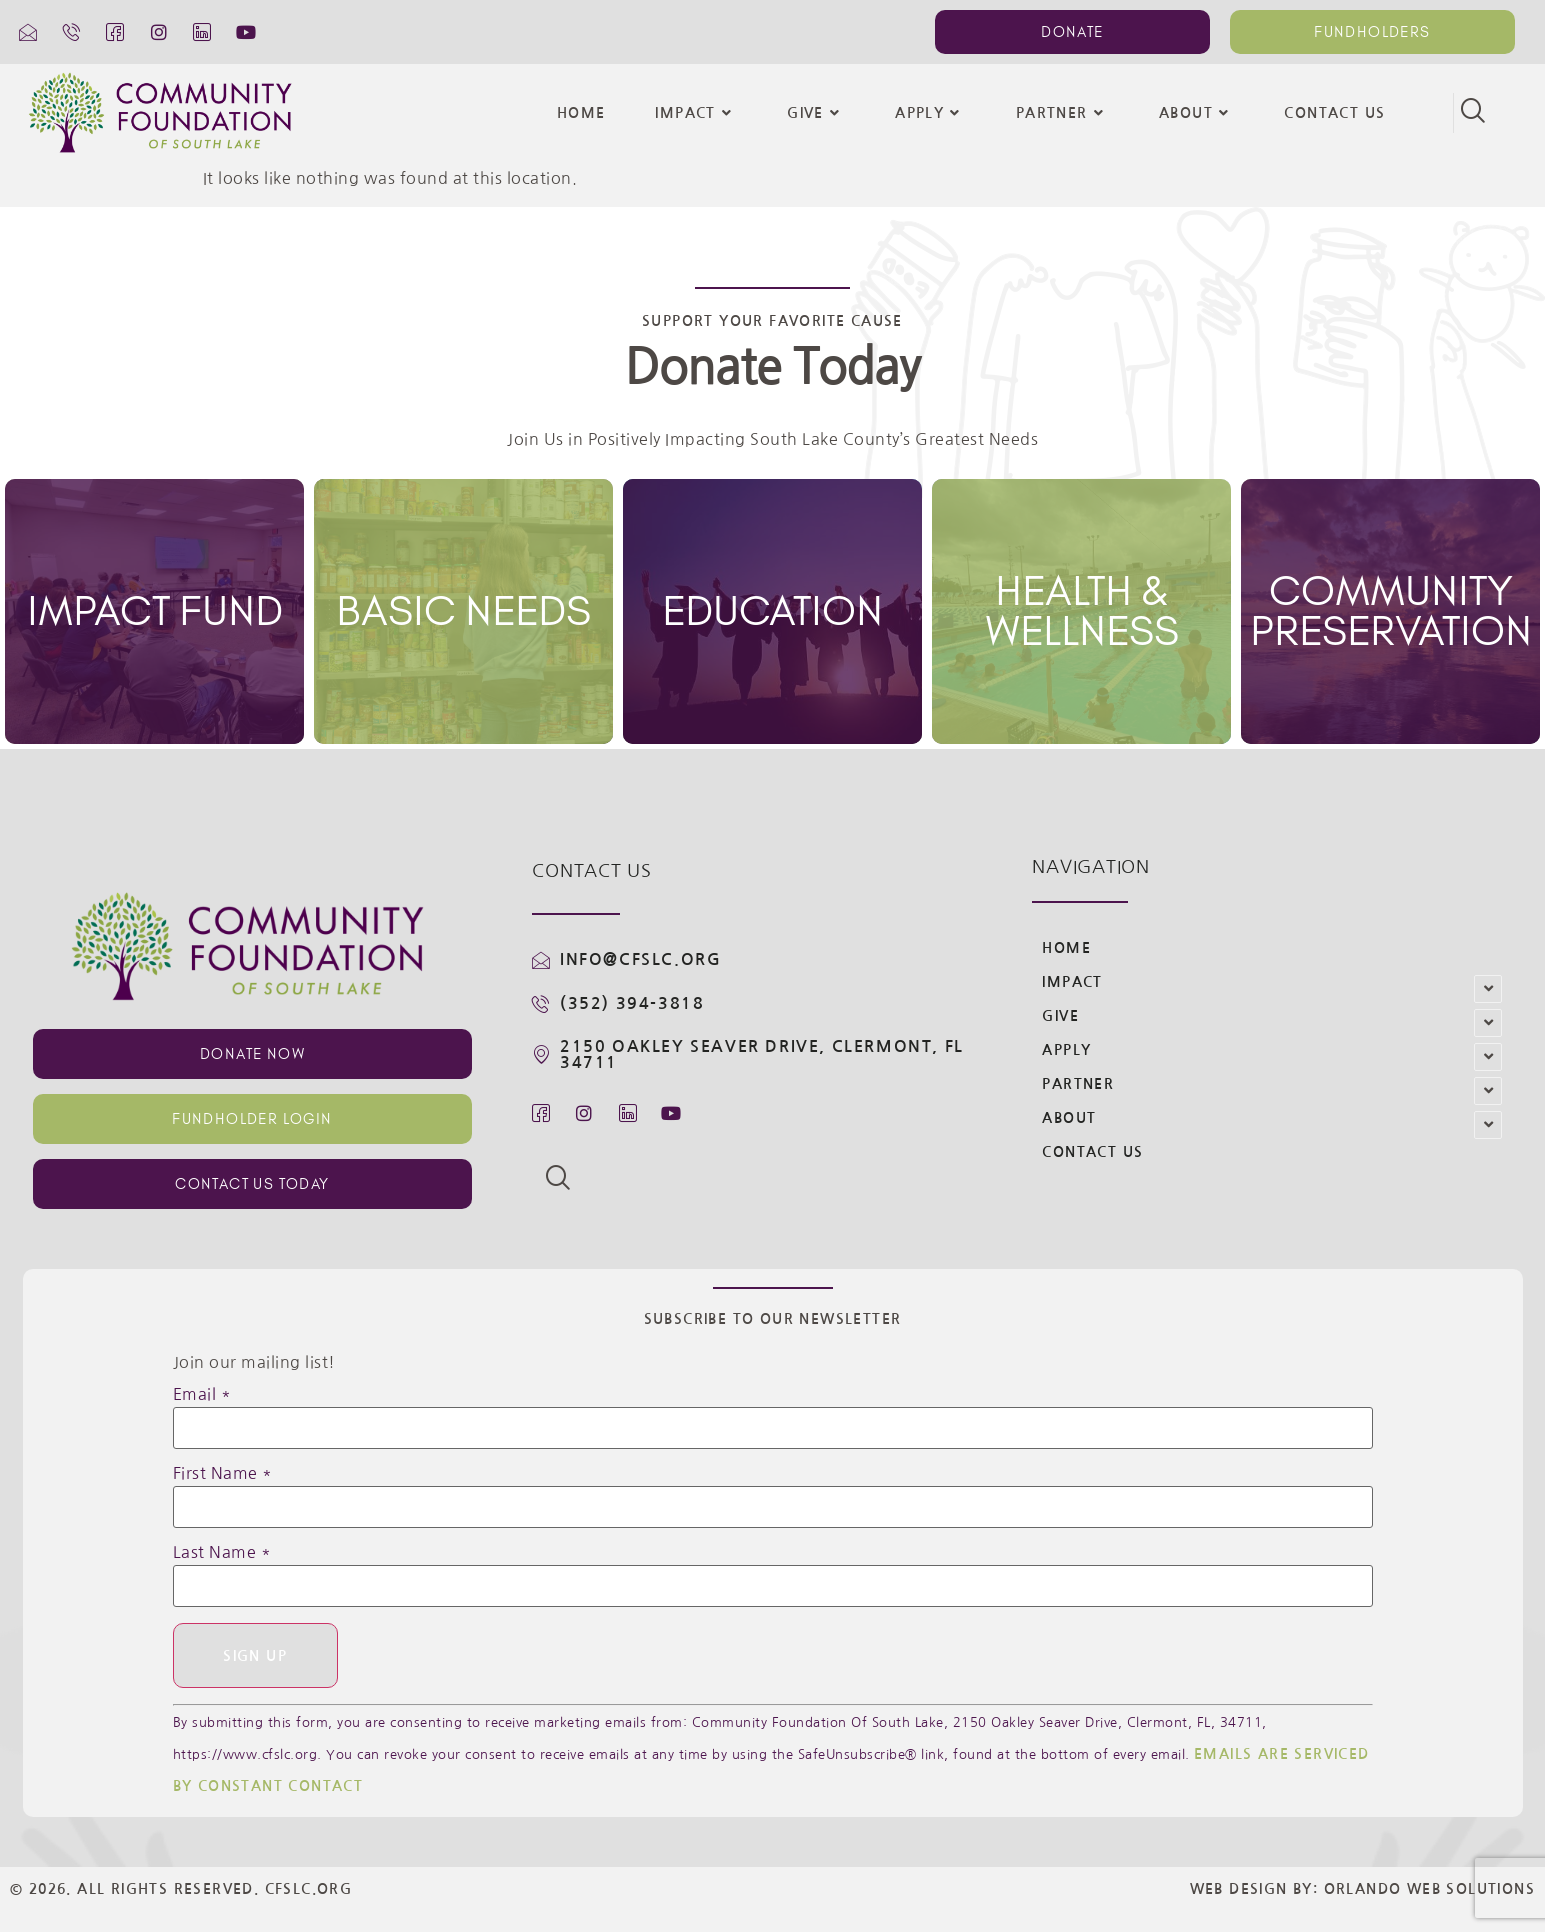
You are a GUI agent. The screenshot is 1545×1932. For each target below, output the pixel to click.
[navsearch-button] (1473, 113)
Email (202, 1394)
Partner (1062, 113)
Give (816, 113)
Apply (930, 113)
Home (581, 113)
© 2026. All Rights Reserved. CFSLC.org (181, 1890)
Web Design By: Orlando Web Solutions (1362, 1890)
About (1196, 113)
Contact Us (1334, 113)
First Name (223, 1473)
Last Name (222, 1552)
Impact (696, 113)
